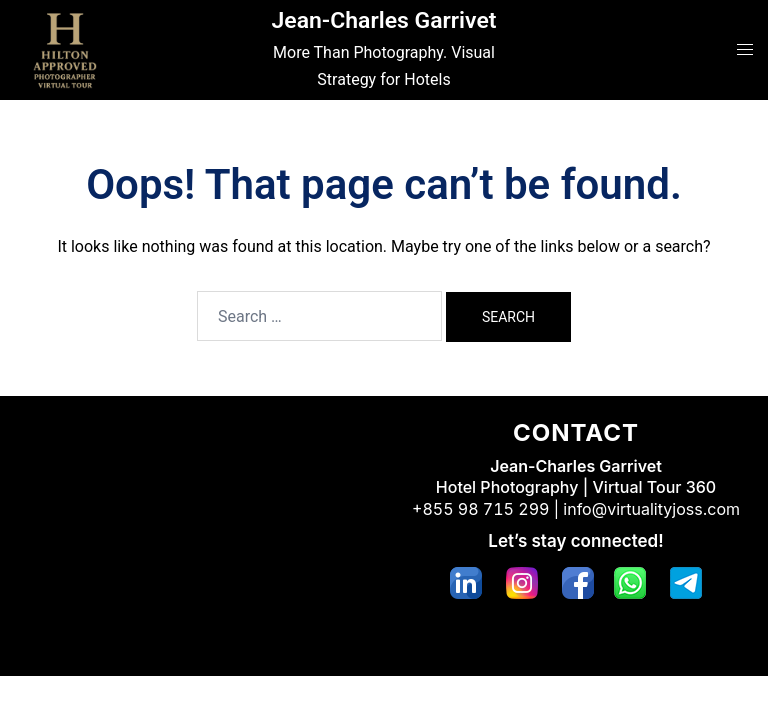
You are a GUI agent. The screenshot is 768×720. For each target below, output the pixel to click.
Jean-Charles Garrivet (383, 20)
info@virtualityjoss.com (651, 509)
